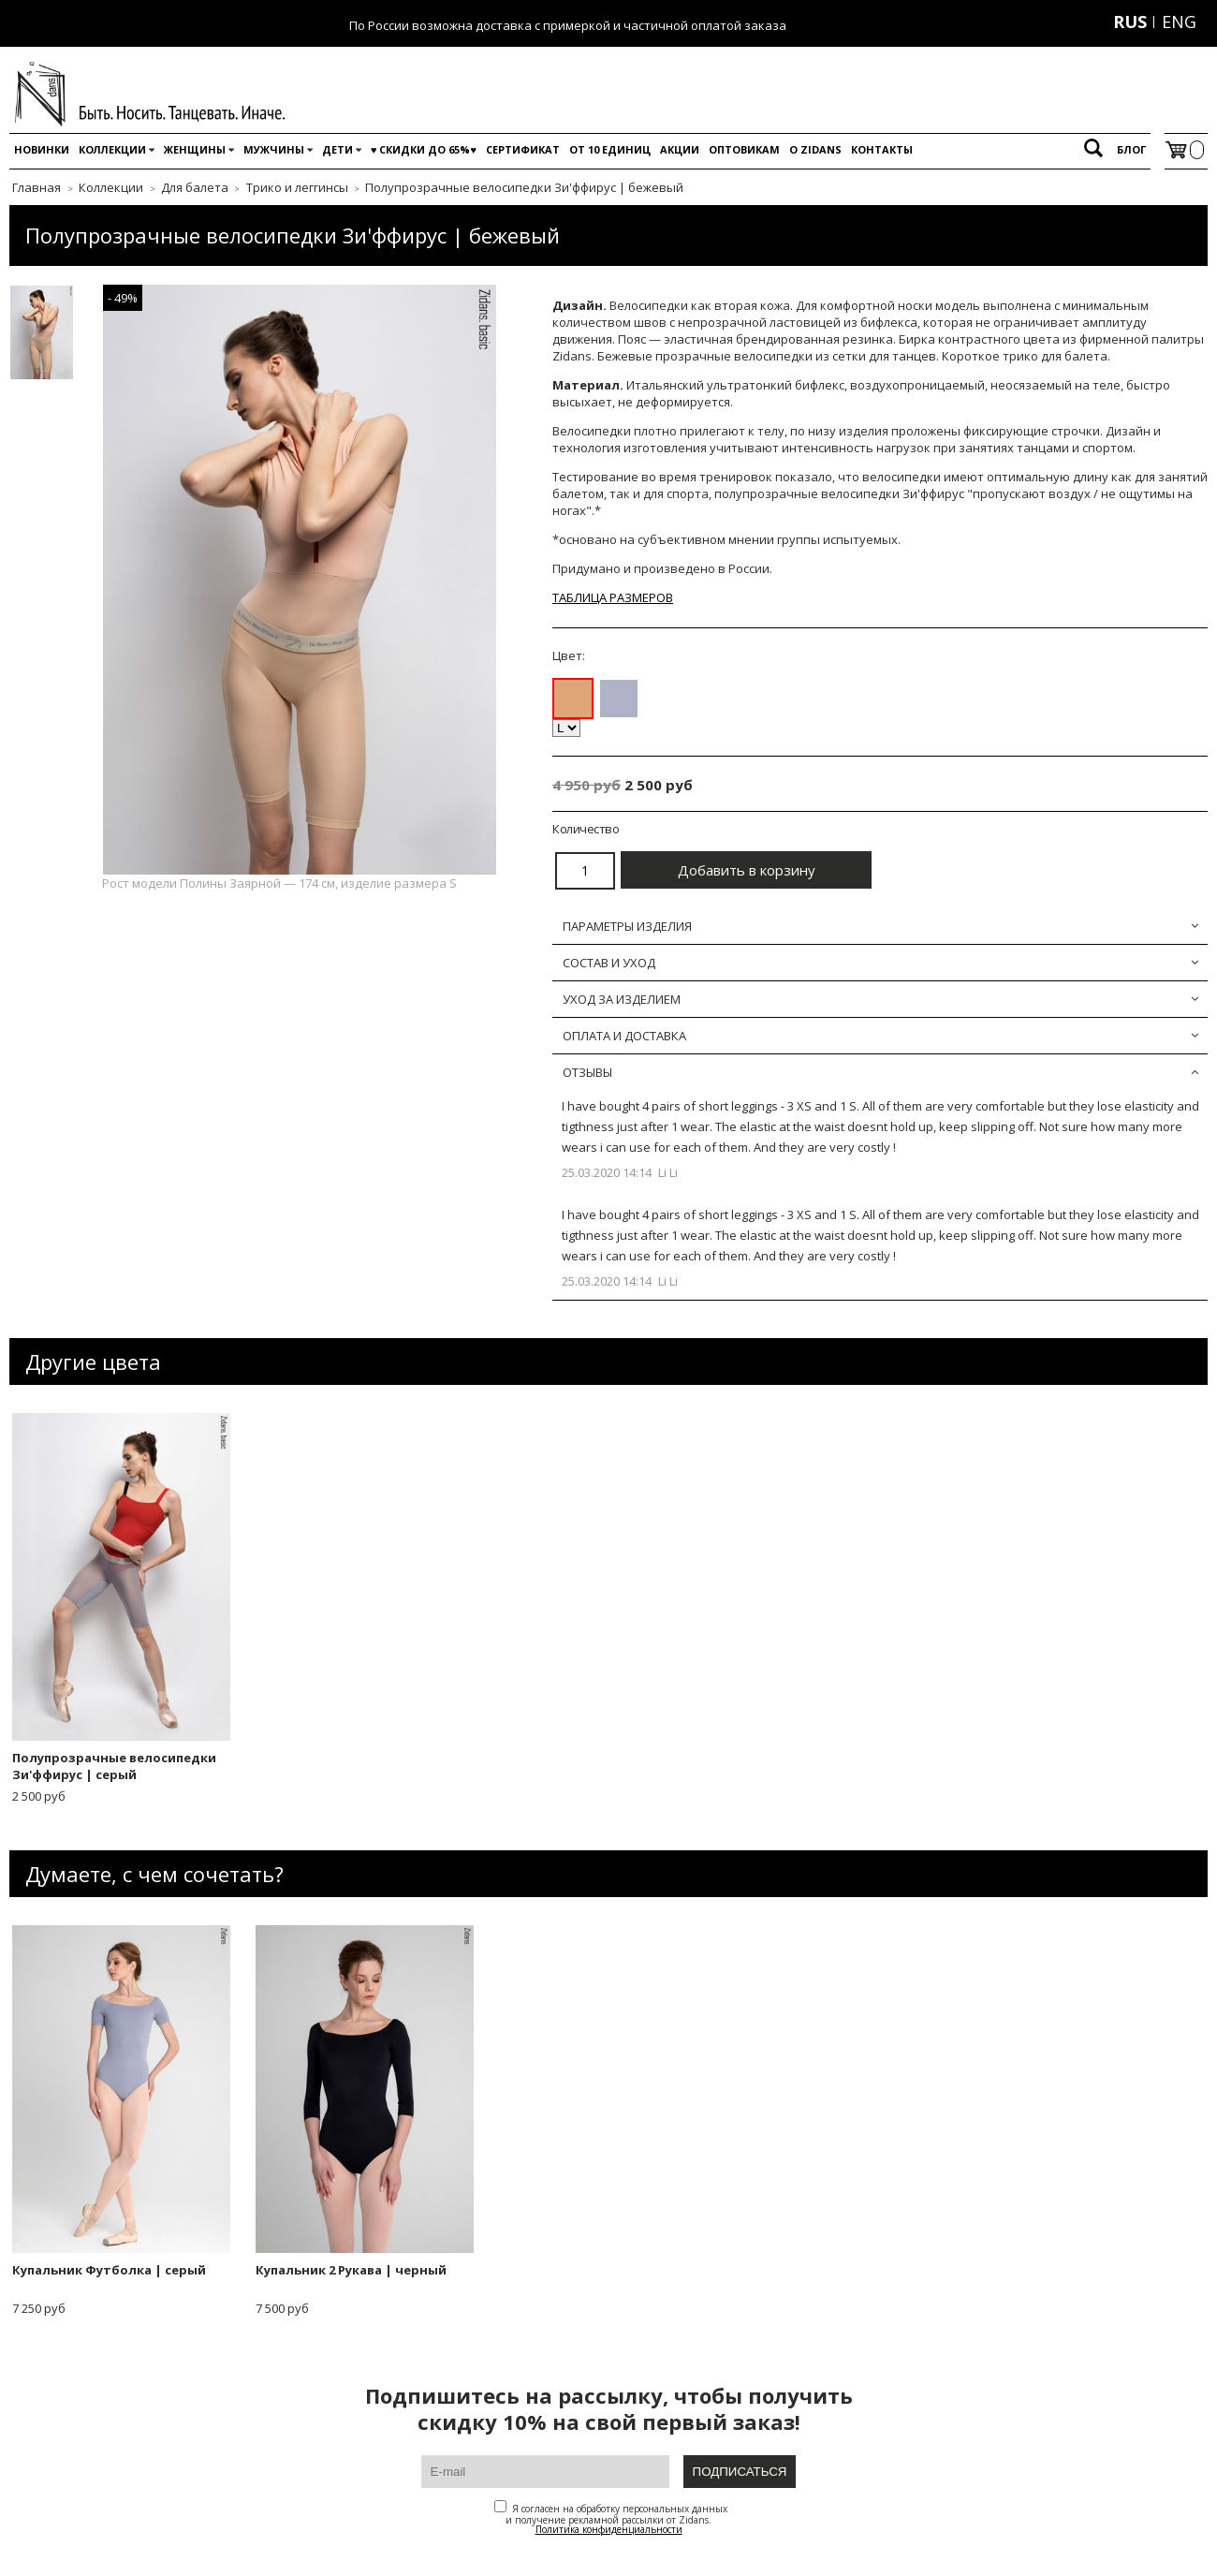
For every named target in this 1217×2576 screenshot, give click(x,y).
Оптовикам (744, 149)
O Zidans (815, 149)
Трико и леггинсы (297, 187)
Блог (1131, 149)
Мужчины (273, 149)
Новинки (41, 149)
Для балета (194, 187)
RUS (1130, 21)
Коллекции (112, 149)
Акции (679, 149)
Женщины (195, 149)
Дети (337, 149)
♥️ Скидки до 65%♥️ (424, 149)
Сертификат (523, 149)
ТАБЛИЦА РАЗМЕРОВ (612, 597)
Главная (36, 187)
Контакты (882, 149)
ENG (1179, 21)
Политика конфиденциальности (608, 2529)
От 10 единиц (610, 149)
